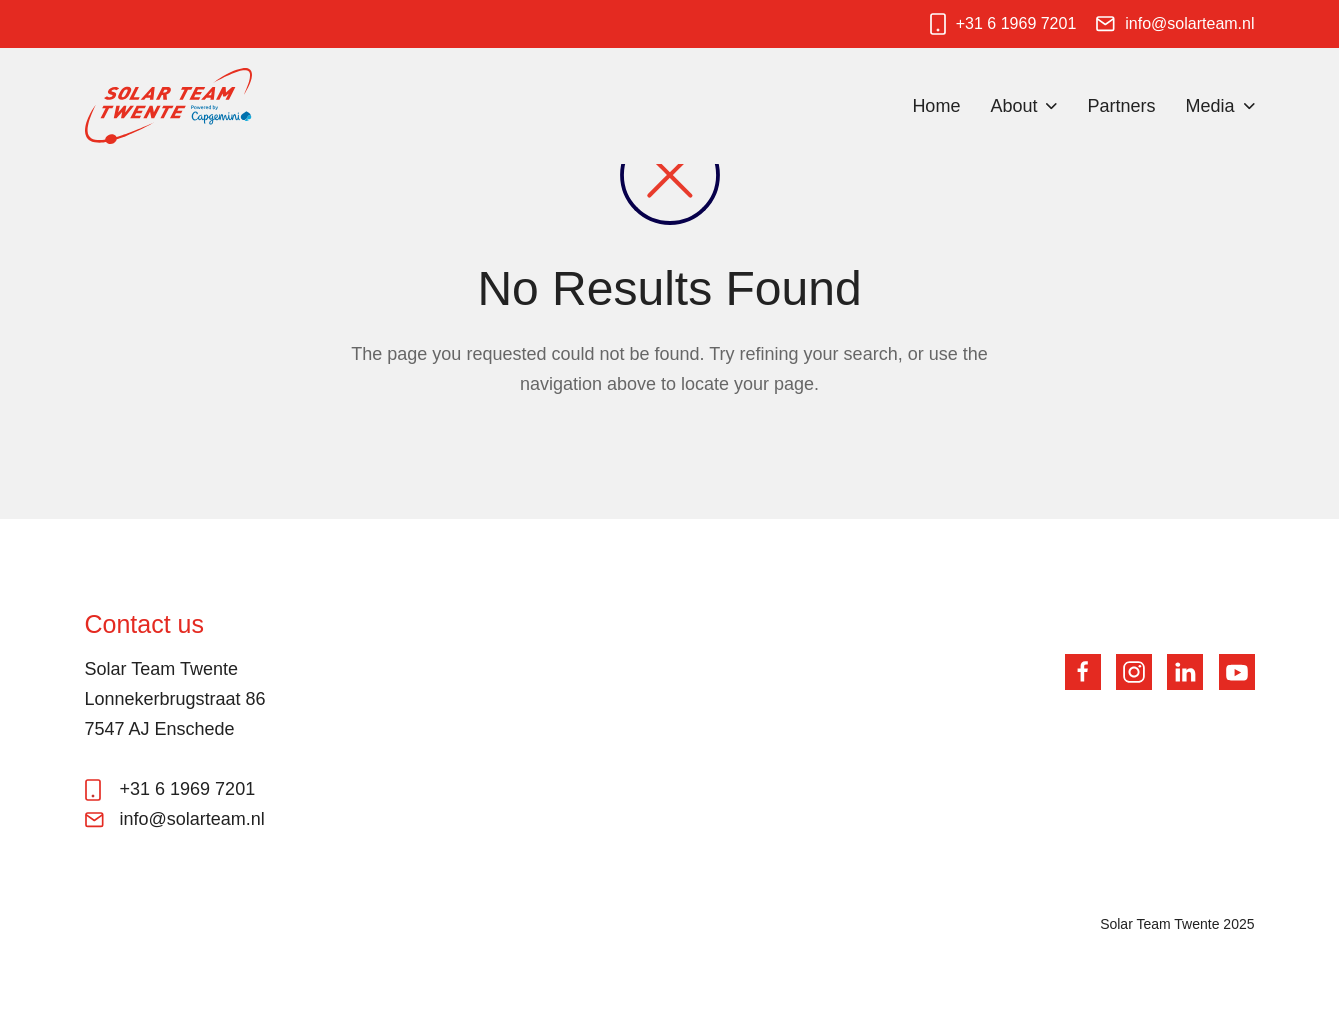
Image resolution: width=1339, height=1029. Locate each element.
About (1013, 106)
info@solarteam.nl (1189, 23)
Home (936, 106)
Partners (1121, 106)
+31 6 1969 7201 (1016, 23)
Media (1209, 106)
